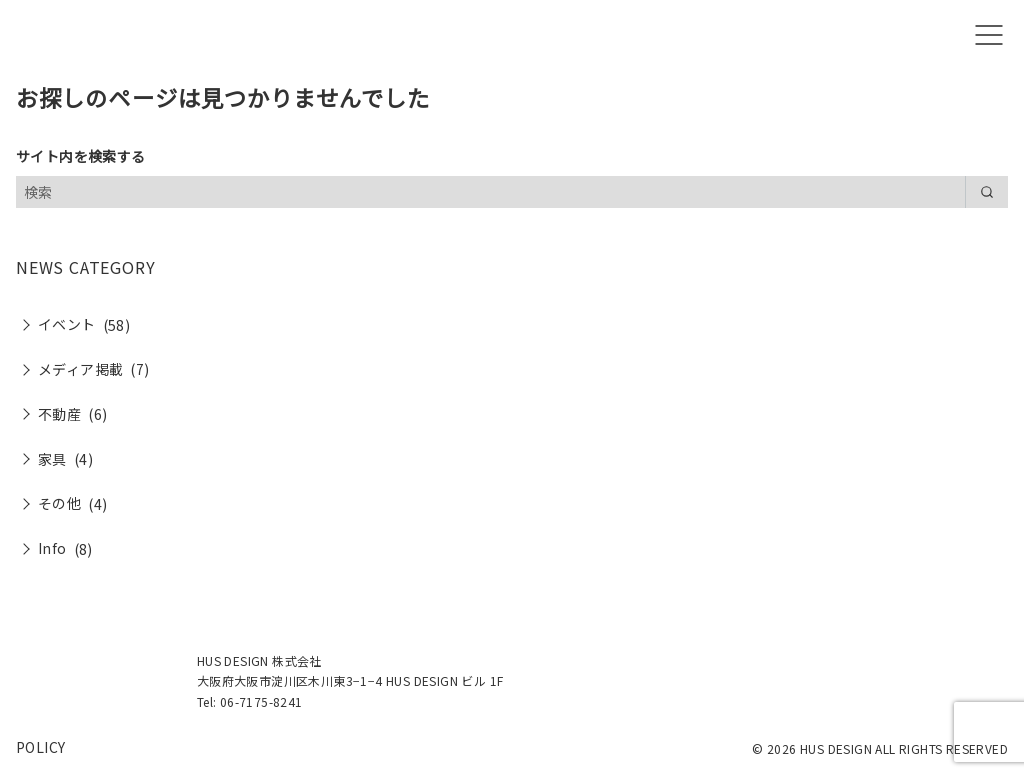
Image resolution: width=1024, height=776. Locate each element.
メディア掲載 (80, 369)
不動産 (59, 414)
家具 (52, 459)
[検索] (512, 192)
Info (52, 548)
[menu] (989, 36)
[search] (986, 192)
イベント (67, 324)
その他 (59, 503)
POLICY (40, 747)
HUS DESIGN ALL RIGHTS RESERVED (904, 748)
